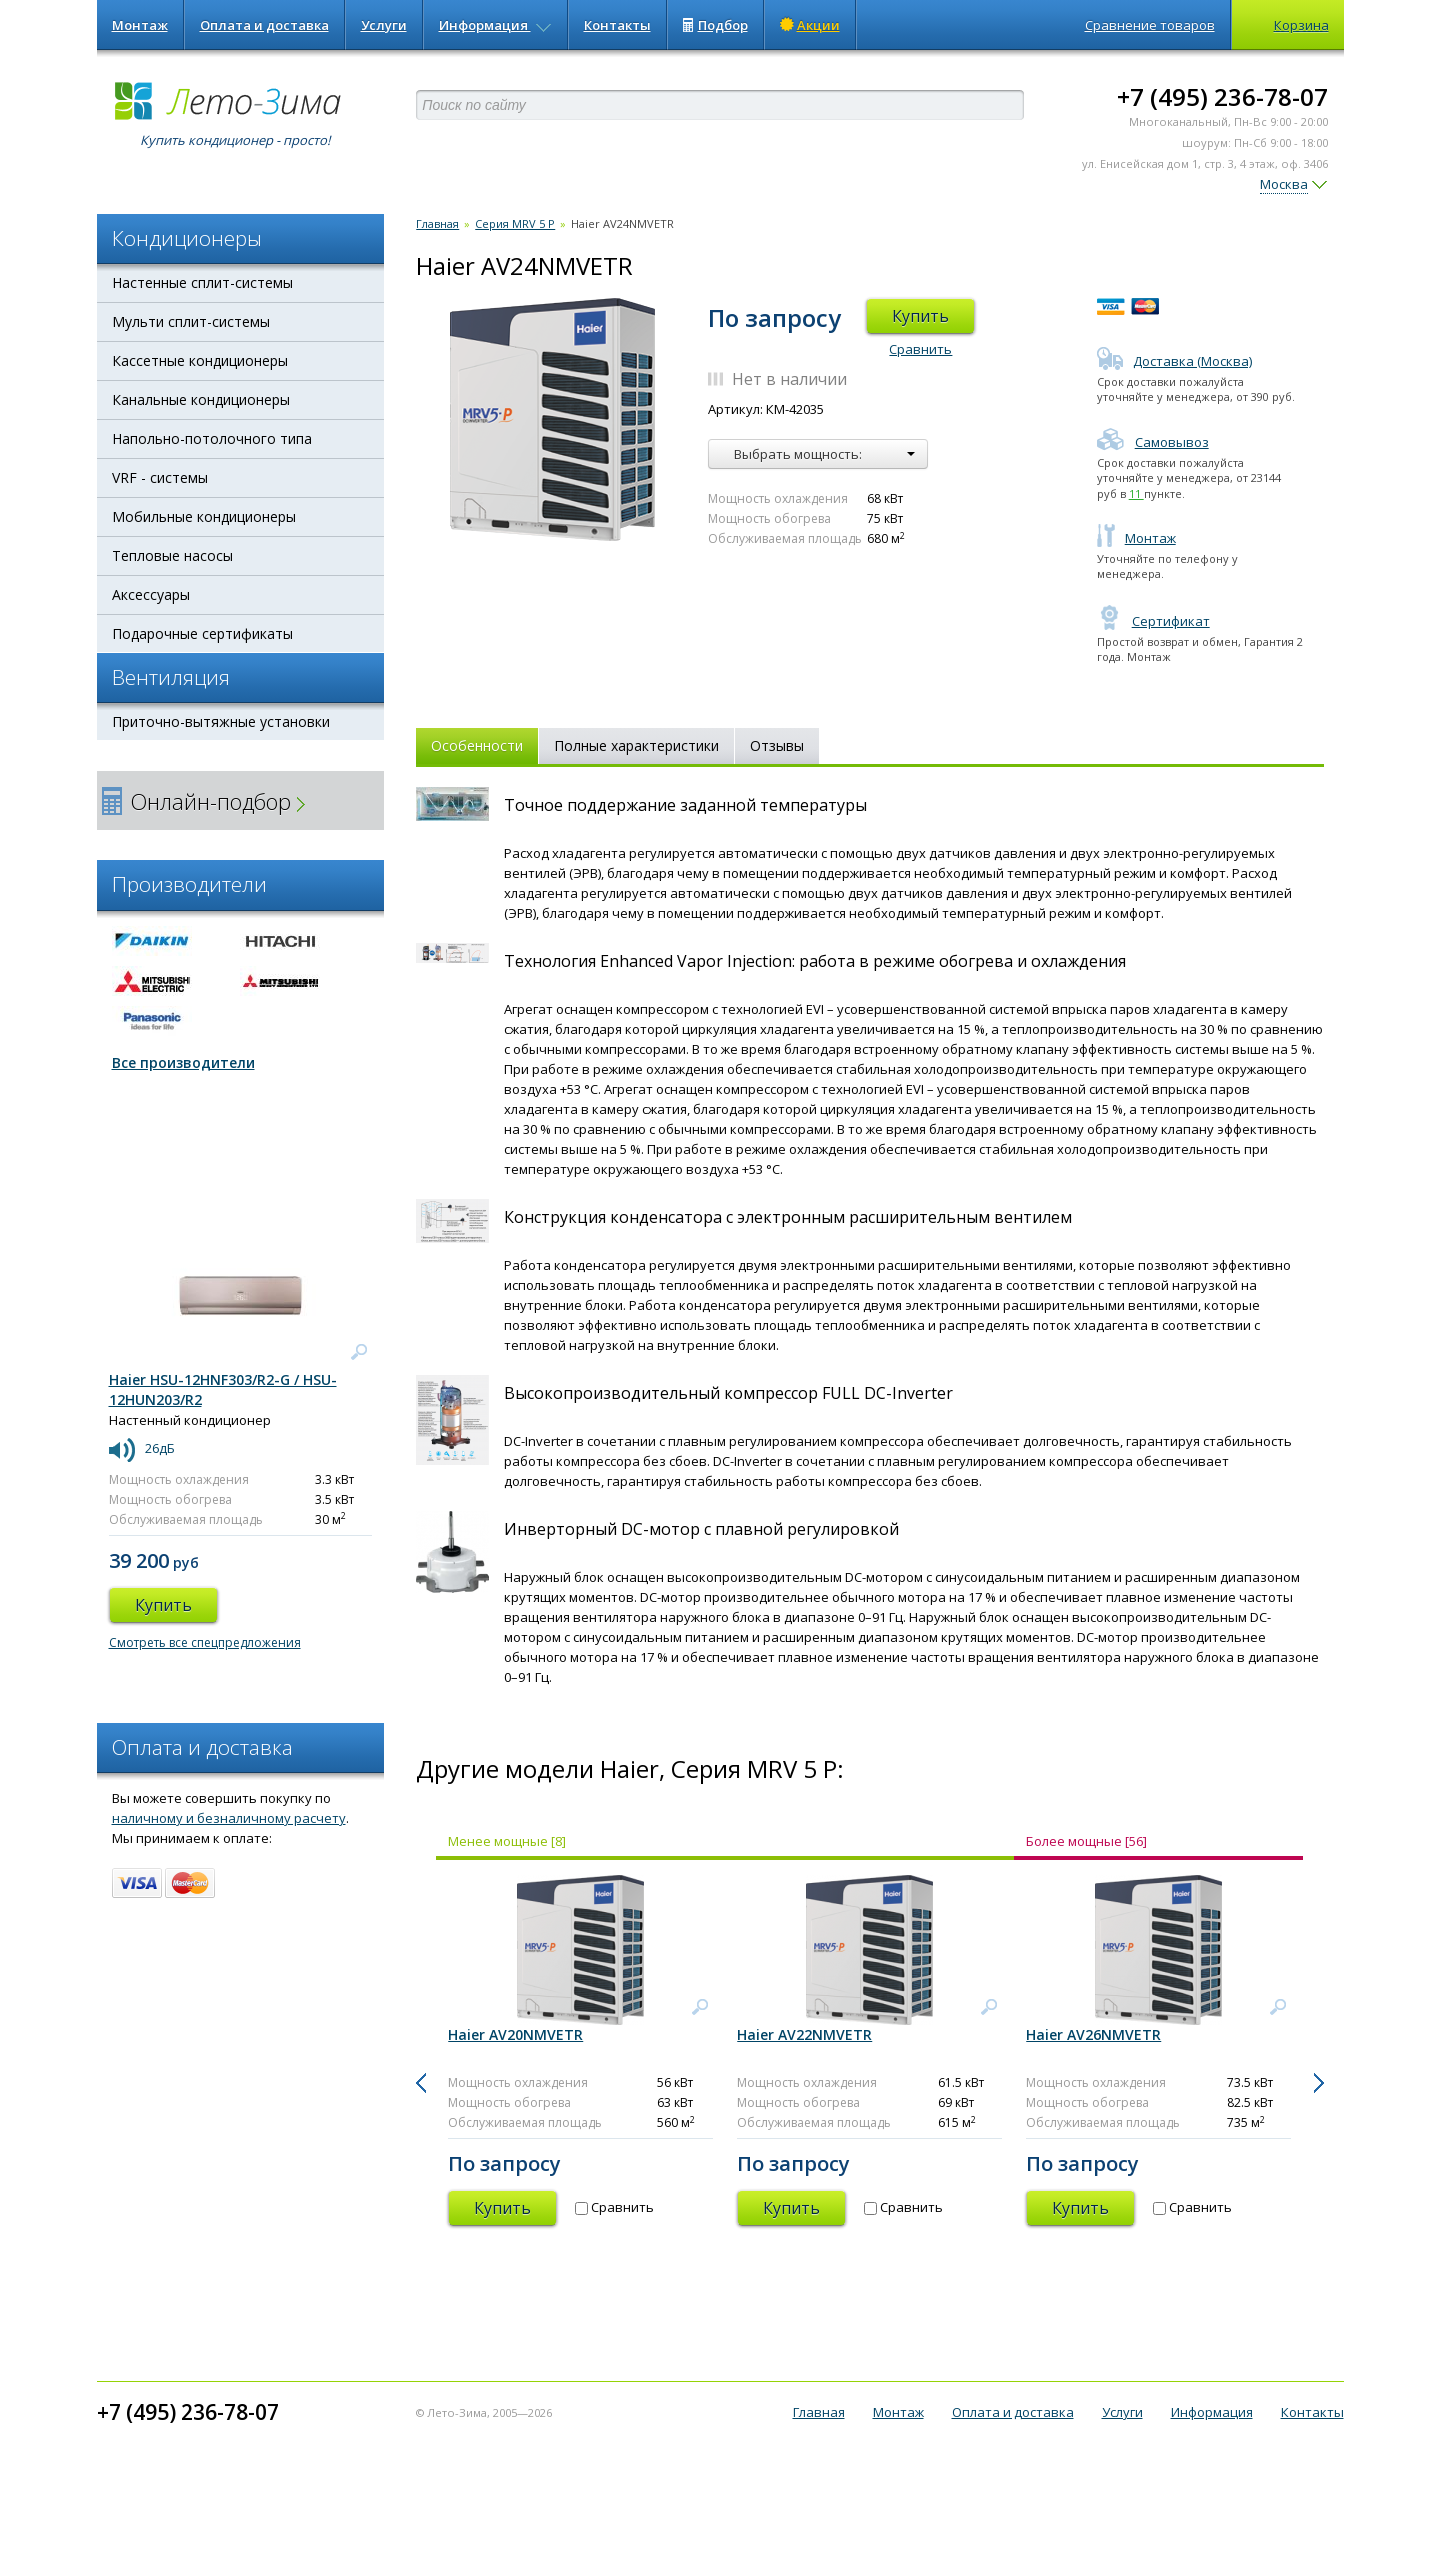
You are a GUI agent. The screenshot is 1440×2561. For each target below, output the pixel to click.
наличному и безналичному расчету (229, 1818)
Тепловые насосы (172, 555)
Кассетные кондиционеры (200, 360)
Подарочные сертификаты (202, 633)
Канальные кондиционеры (201, 399)
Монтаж (140, 25)
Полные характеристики (636, 745)
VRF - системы (160, 477)
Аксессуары (151, 594)
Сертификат (1153, 621)
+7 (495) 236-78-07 (1222, 96)
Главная (437, 223)
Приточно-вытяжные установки (221, 721)
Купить (920, 316)
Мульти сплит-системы (191, 321)
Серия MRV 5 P (515, 223)
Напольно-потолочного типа (212, 438)
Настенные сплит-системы (202, 282)
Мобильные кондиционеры (204, 516)
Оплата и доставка (264, 25)
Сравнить (920, 349)
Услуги (384, 25)
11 (1136, 493)
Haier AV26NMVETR (1093, 2034)
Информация (495, 25)
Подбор (715, 25)
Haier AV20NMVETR (515, 2034)
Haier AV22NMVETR (804, 2034)
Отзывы (777, 745)
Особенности (477, 745)
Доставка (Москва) (1174, 361)
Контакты (617, 25)
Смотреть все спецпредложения (205, 1642)
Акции (810, 25)
